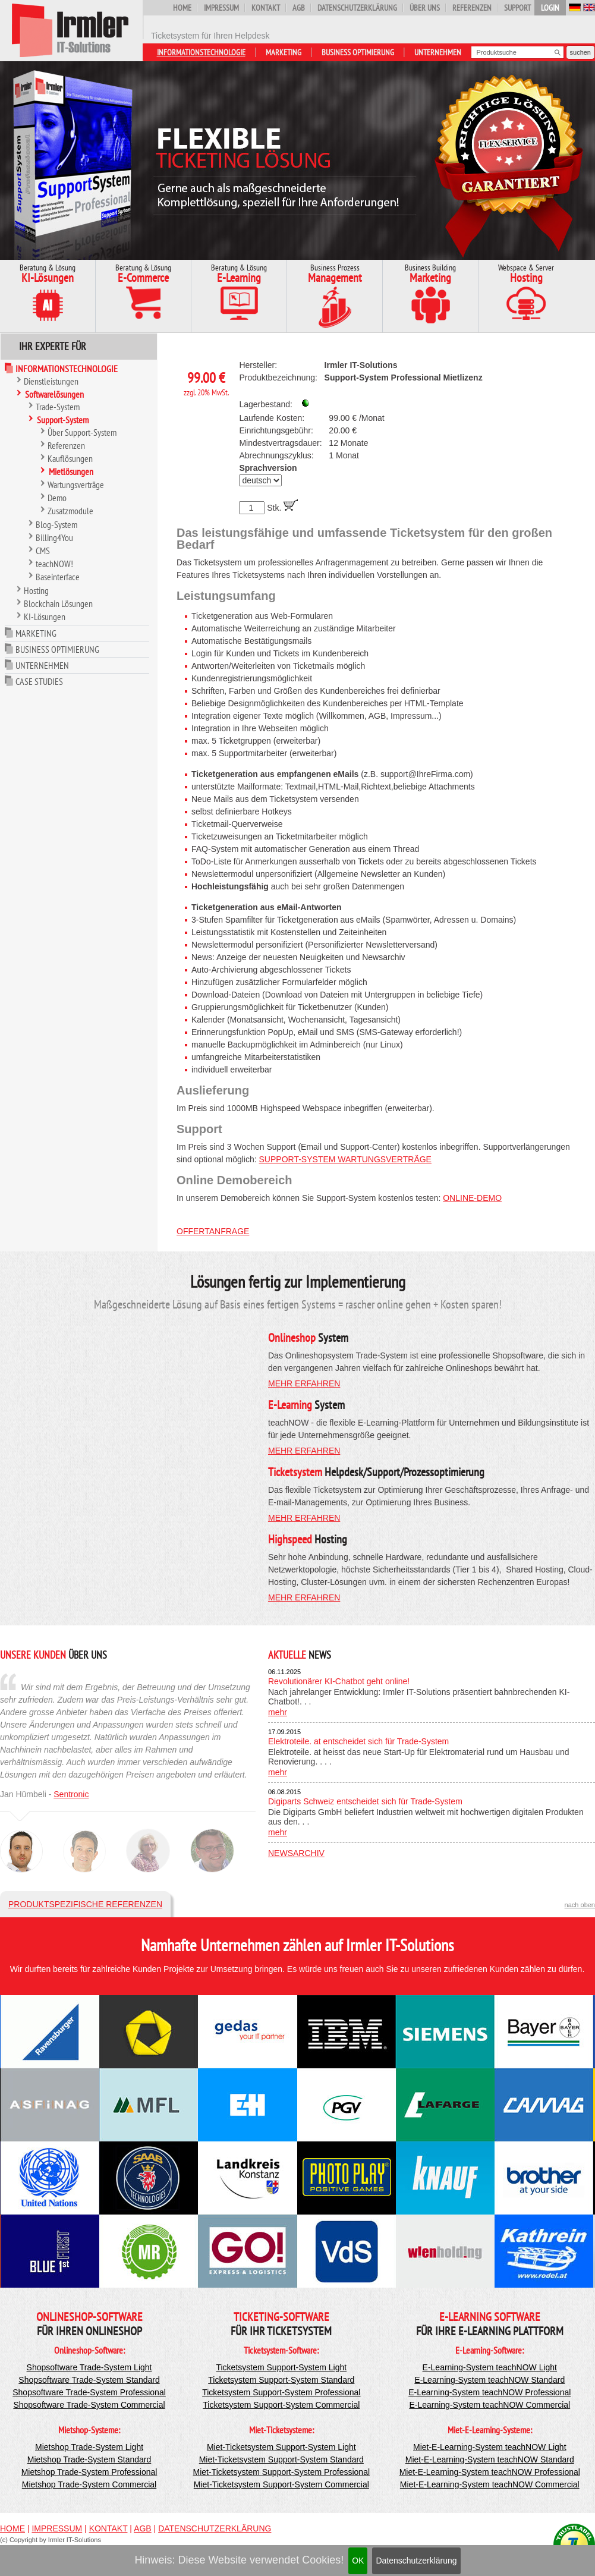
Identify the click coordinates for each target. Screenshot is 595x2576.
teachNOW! (54, 564)
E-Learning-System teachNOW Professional (489, 2392)
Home (182, 7)
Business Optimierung (358, 52)
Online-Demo (472, 1198)
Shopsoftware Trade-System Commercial (89, 2405)
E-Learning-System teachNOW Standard (489, 2380)
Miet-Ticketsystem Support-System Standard (281, 2459)
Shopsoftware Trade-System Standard (88, 2380)
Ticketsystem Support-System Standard (281, 2380)
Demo (57, 498)
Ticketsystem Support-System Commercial (281, 2405)
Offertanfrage (213, 1231)
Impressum (221, 7)
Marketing (283, 52)
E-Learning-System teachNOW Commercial (489, 2405)
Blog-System (56, 524)
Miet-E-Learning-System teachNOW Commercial (490, 2484)
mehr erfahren (304, 1383)
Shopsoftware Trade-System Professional (89, 2392)
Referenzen (472, 7)
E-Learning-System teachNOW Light (490, 2367)
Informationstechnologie (201, 52)
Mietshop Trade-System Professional (89, 2472)
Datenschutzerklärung (416, 2560)
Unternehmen (437, 52)
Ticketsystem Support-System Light (281, 2367)
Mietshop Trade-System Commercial (89, 2484)
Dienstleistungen (51, 381)
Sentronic (71, 1794)
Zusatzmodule (70, 511)
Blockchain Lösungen (58, 603)
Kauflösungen (70, 458)
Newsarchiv (296, 1853)
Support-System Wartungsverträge (345, 1159)
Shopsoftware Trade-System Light (89, 2367)
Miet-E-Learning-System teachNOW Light (489, 2447)
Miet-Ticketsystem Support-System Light (281, 2447)
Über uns (425, 7)
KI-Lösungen (44, 616)
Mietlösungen (71, 471)
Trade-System (58, 407)
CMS (43, 550)
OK (358, 2560)
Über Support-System (82, 432)
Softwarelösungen (54, 394)
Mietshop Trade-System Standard (89, 2459)
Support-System (63, 420)
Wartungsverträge (76, 484)
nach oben (580, 1904)
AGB (298, 7)
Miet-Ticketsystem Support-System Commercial (281, 2484)
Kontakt (265, 7)
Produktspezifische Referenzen (85, 1904)
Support (517, 7)
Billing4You (54, 537)
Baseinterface (58, 577)
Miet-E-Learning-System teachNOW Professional (489, 2472)
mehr (277, 1712)
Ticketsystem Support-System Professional (281, 2392)
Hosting (36, 590)
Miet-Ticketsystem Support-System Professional (281, 2472)
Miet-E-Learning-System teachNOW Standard (489, 2459)
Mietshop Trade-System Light (89, 2447)
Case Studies (39, 681)
